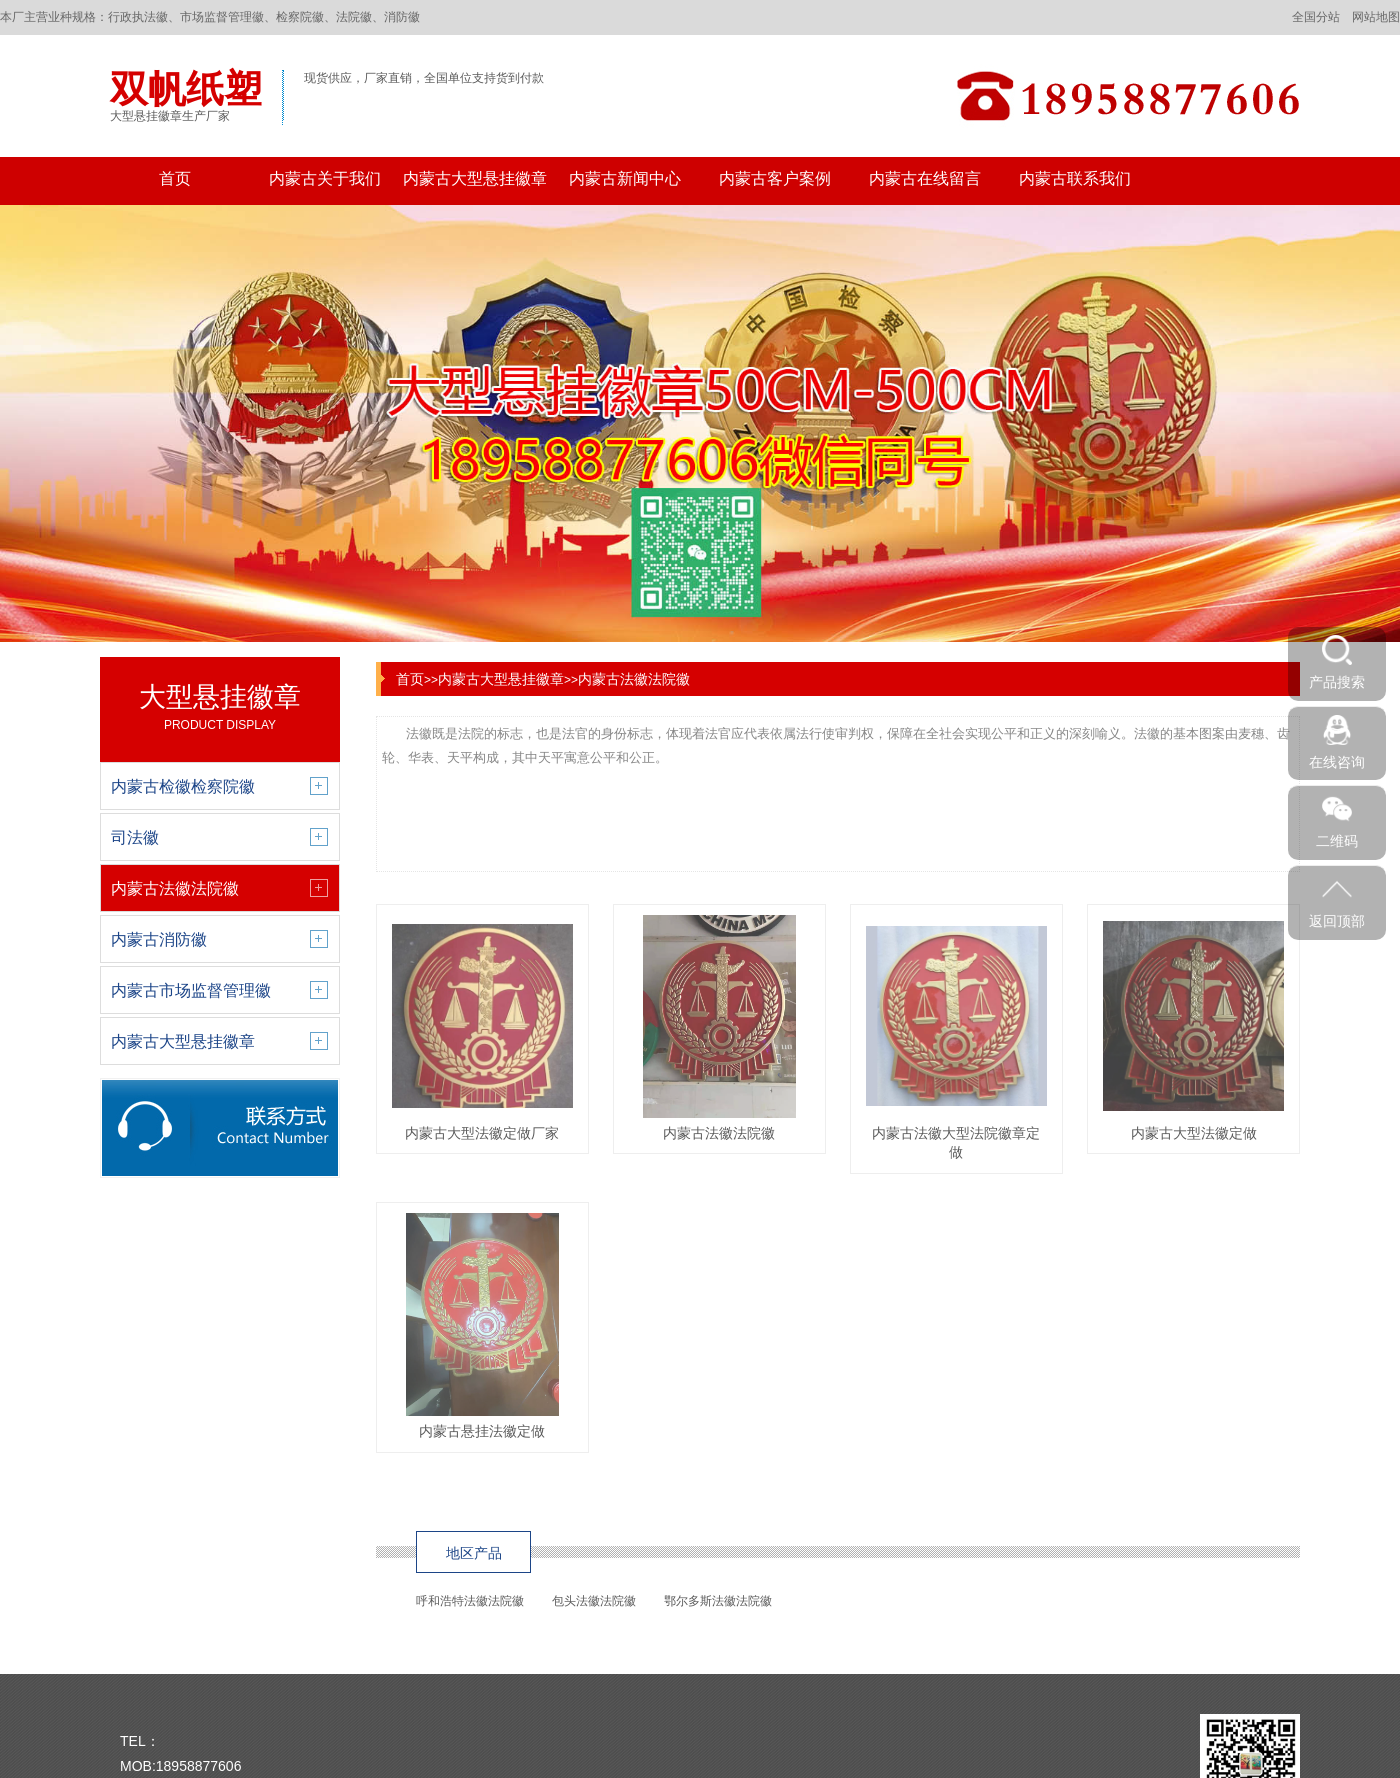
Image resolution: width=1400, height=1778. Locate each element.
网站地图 (1376, 17)
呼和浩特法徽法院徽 (470, 1601)
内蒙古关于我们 (325, 178)
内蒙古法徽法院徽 (634, 679)
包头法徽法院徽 (594, 1601)
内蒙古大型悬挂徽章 (475, 178)
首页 (175, 178)
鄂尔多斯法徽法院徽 (718, 1601)
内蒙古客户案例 (775, 178)
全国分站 (1316, 17)
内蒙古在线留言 (925, 178)
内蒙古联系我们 (1075, 178)
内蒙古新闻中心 (625, 178)
